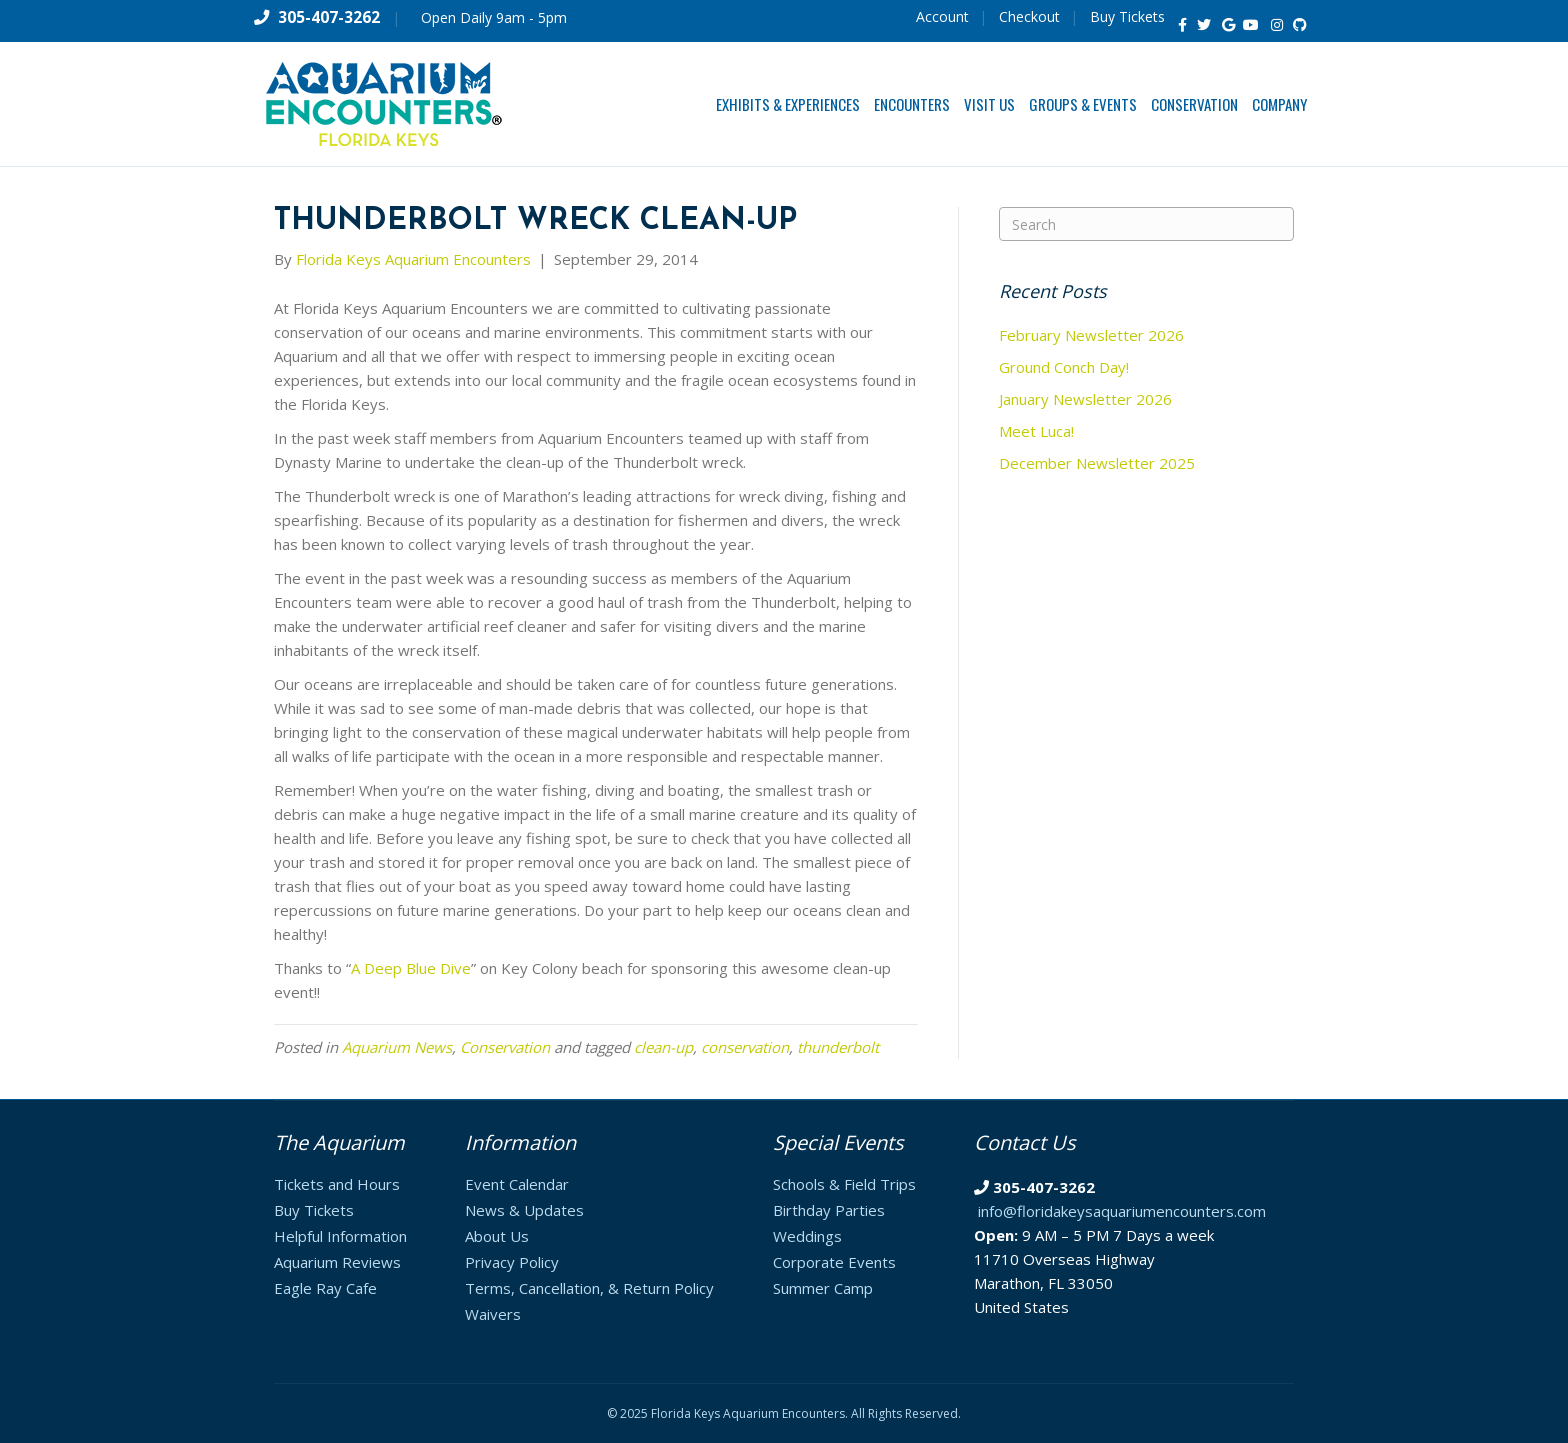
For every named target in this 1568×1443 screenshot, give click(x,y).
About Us (497, 1236)
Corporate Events (834, 1262)
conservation (745, 1047)
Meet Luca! (1036, 431)
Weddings (807, 1236)
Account (942, 16)
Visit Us (989, 104)
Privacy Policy (512, 1262)
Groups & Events (1083, 104)
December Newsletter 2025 (1097, 463)
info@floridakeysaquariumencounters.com (1122, 1211)
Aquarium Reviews (337, 1262)
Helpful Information (340, 1236)
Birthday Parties (829, 1210)
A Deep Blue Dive (411, 968)
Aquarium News (397, 1047)
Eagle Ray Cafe (325, 1288)
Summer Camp (823, 1288)
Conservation (1194, 104)
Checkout (1029, 16)
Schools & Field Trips (844, 1184)
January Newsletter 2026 (1085, 399)
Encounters (912, 104)
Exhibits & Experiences (788, 104)
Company (1279, 104)
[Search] (1146, 224)
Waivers (493, 1314)
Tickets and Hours (337, 1184)
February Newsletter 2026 (1091, 335)
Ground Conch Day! (1064, 367)
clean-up (663, 1047)
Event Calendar (517, 1184)
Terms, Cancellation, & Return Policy (589, 1288)
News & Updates (524, 1210)
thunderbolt (838, 1047)
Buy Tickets (1127, 16)
